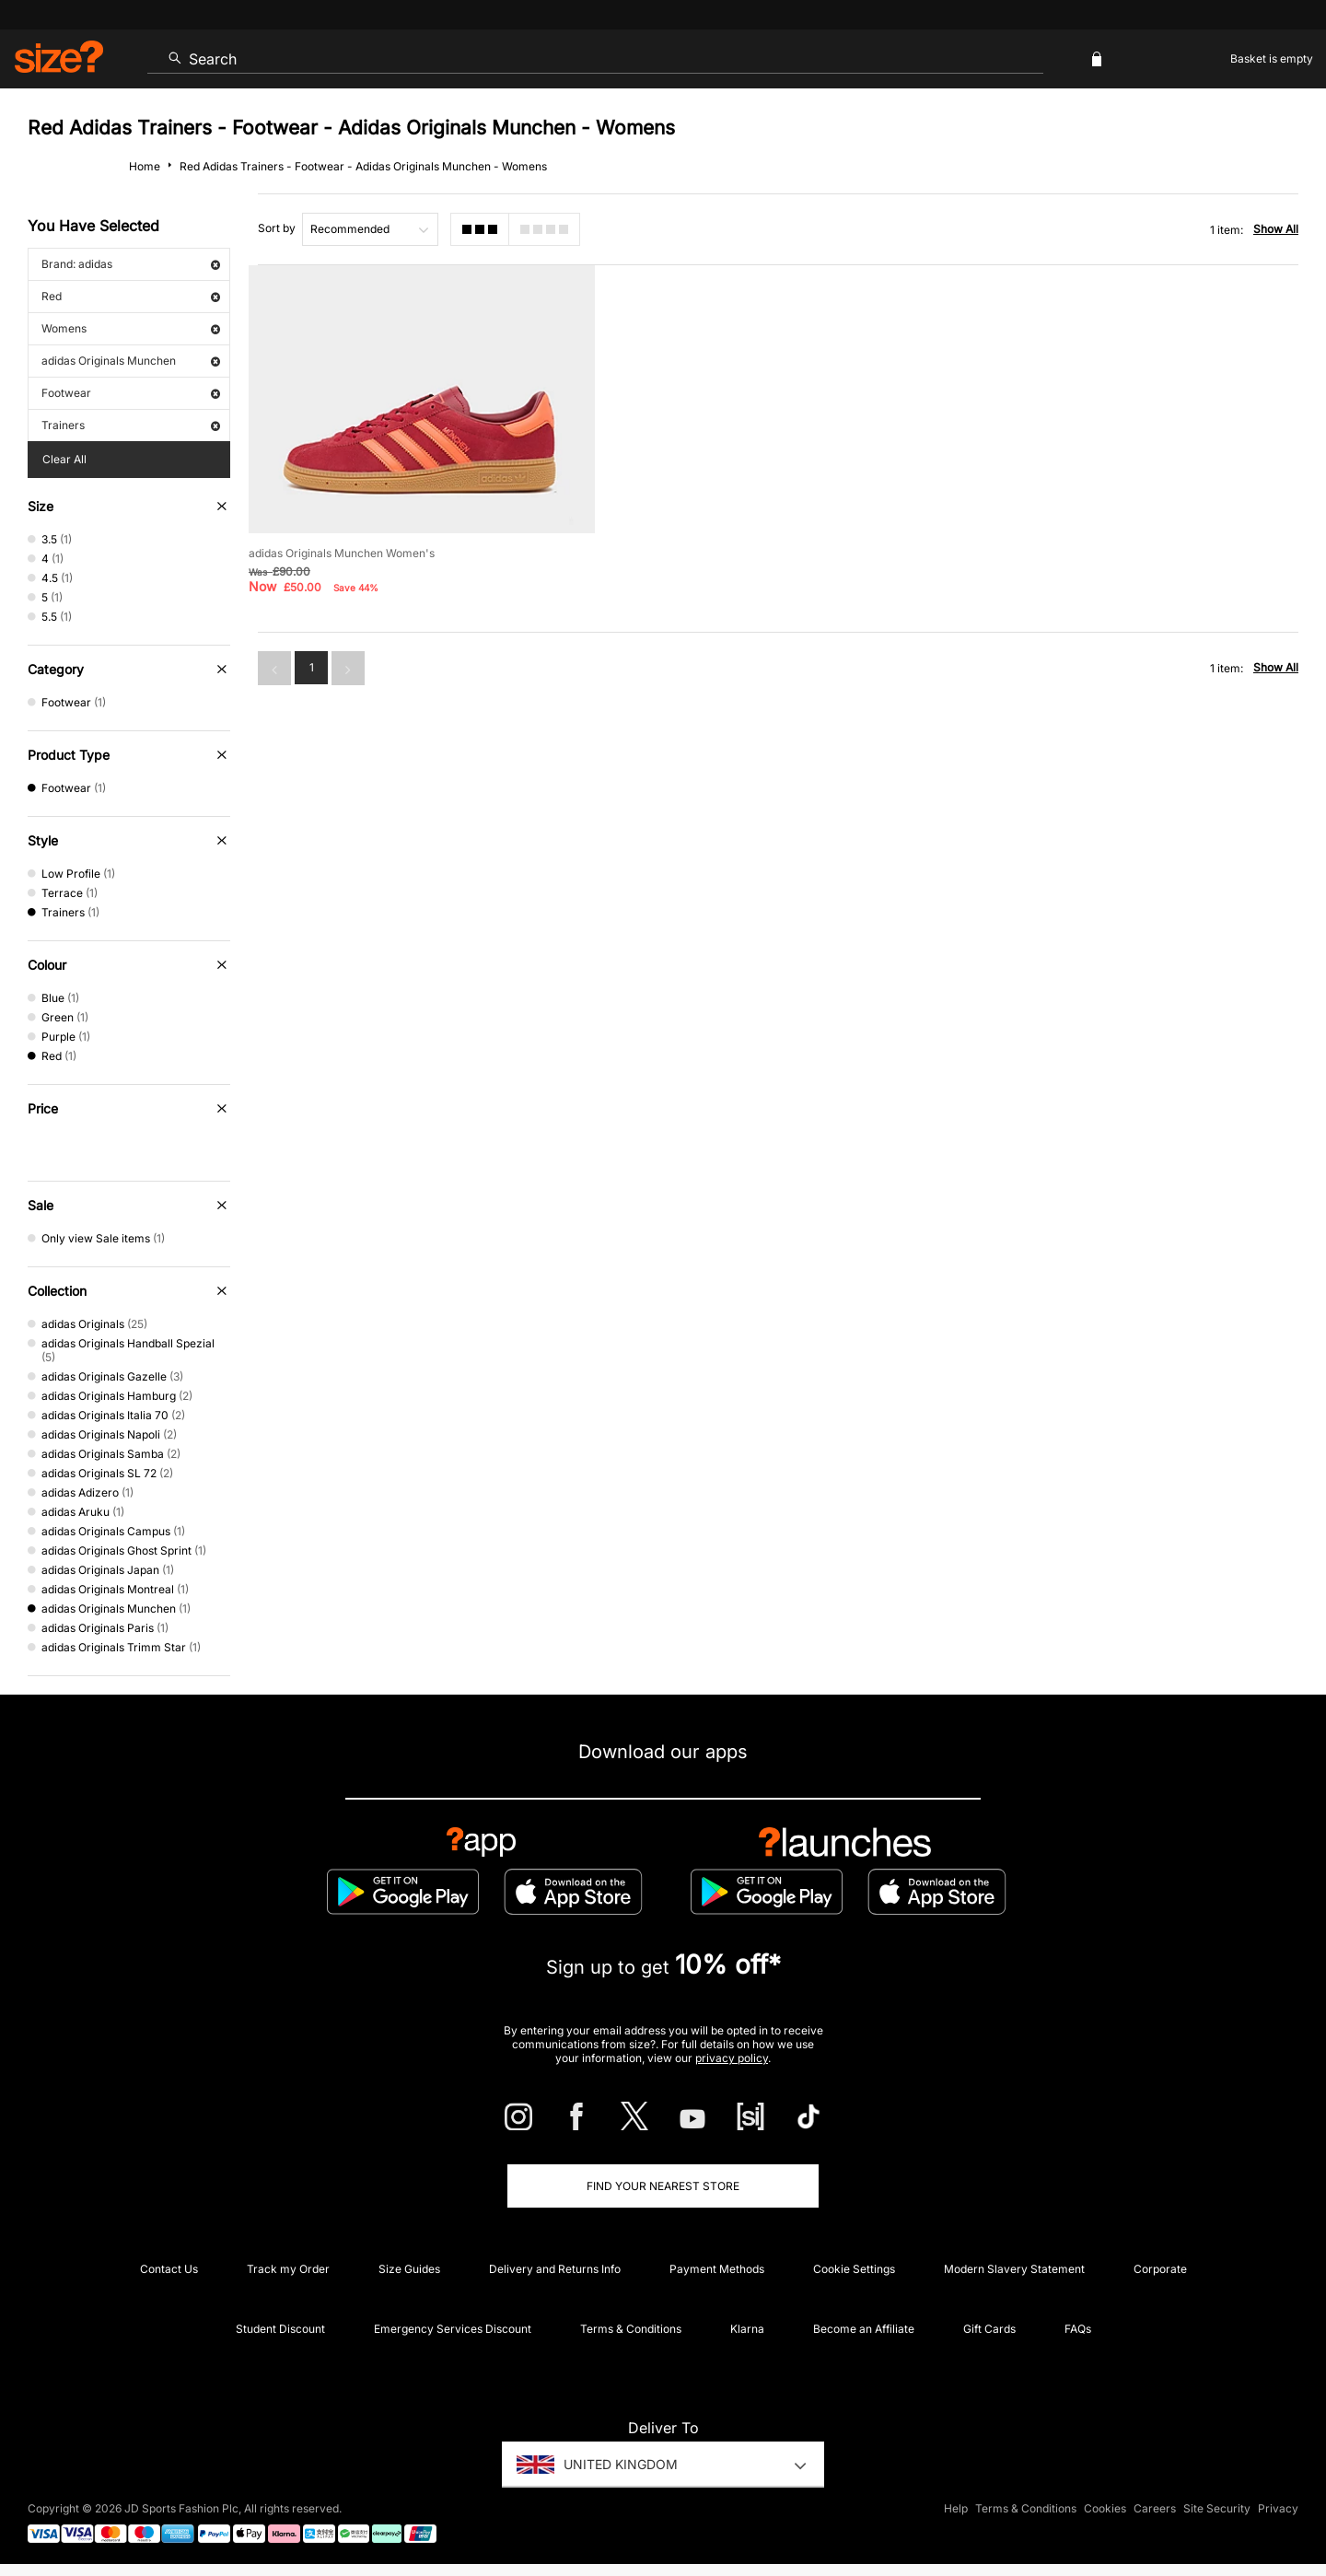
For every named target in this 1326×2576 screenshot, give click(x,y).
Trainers (130, 425)
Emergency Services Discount (452, 2329)
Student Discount (280, 2329)
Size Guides (409, 2269)
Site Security (1216, 2508)
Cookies (1105, 2508)
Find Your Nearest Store (663, 2186)
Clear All (64, 459)
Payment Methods (716, 2269)
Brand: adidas (130, 264)
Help (956, 2508)
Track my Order (288, 2269)
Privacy (1278, 2508)
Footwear (130, 393)
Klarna (747, 2329)
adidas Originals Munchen (130, 360)
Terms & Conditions (630, 2329)
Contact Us (169, 2269)
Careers (1155, 2508)
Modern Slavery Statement (1014, 2269)
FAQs (1077, 2329)
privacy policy (731, 2058)
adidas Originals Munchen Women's (342, 553)
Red (130, 296)
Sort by (277, 228)
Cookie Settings (854, 2269)
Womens (130, 328)
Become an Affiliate (863, 2329)
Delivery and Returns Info (555, 2269)
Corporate (1160, 2269)
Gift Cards (989, 2329)
